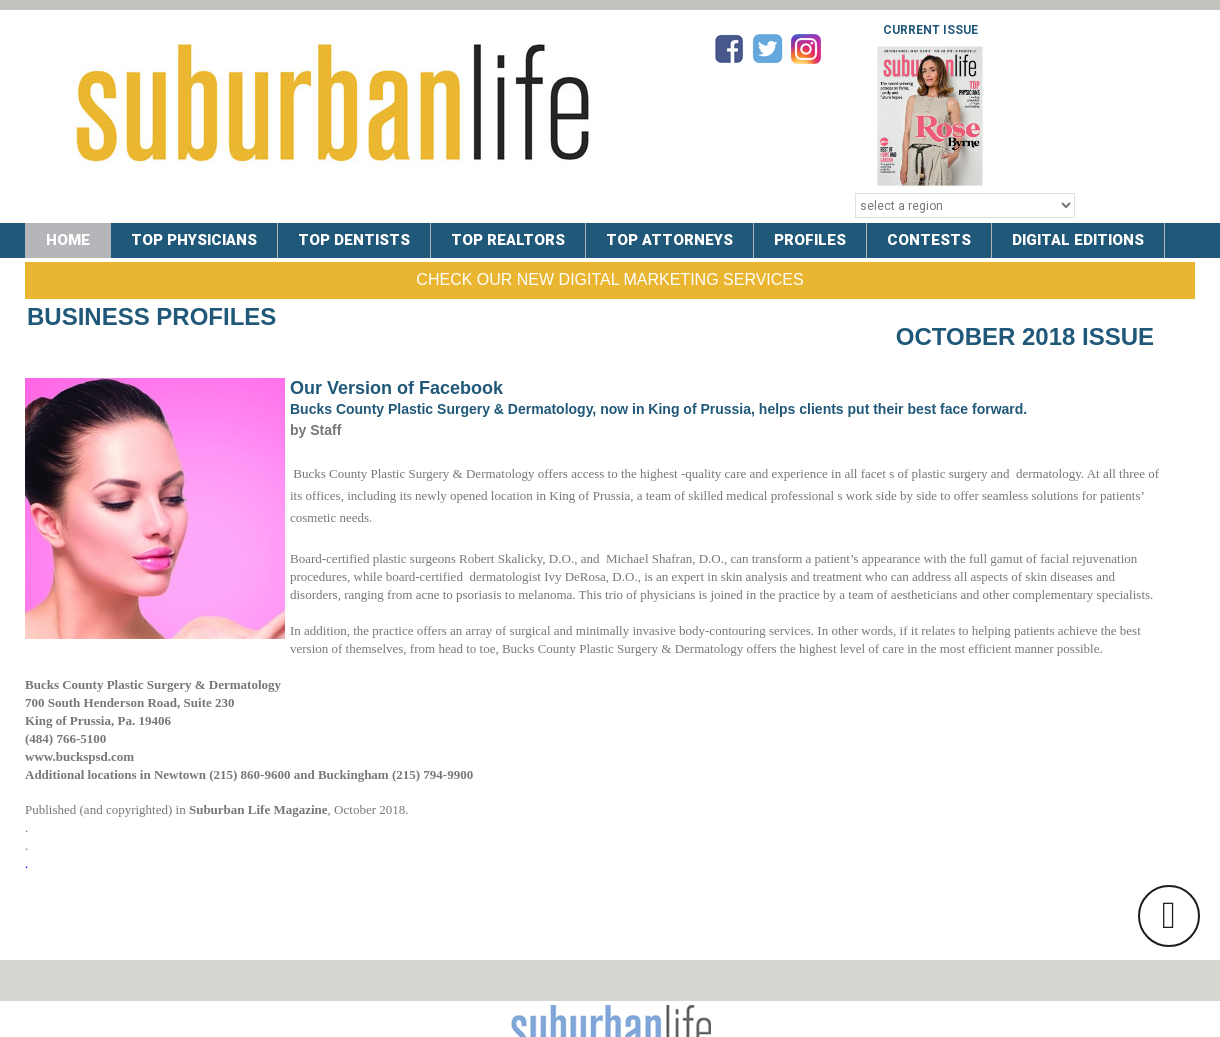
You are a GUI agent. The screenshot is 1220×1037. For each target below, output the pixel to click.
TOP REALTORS (508, 240)
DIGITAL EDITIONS (1078, 240)
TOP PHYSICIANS (194, 240)
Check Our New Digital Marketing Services (609, 279)
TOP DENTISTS (354, 240)
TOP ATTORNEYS (669, 240)
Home (68, 240)
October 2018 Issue (1025, 336)
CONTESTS (929, 240)
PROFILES (810, 240)
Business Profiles (151, 316)
